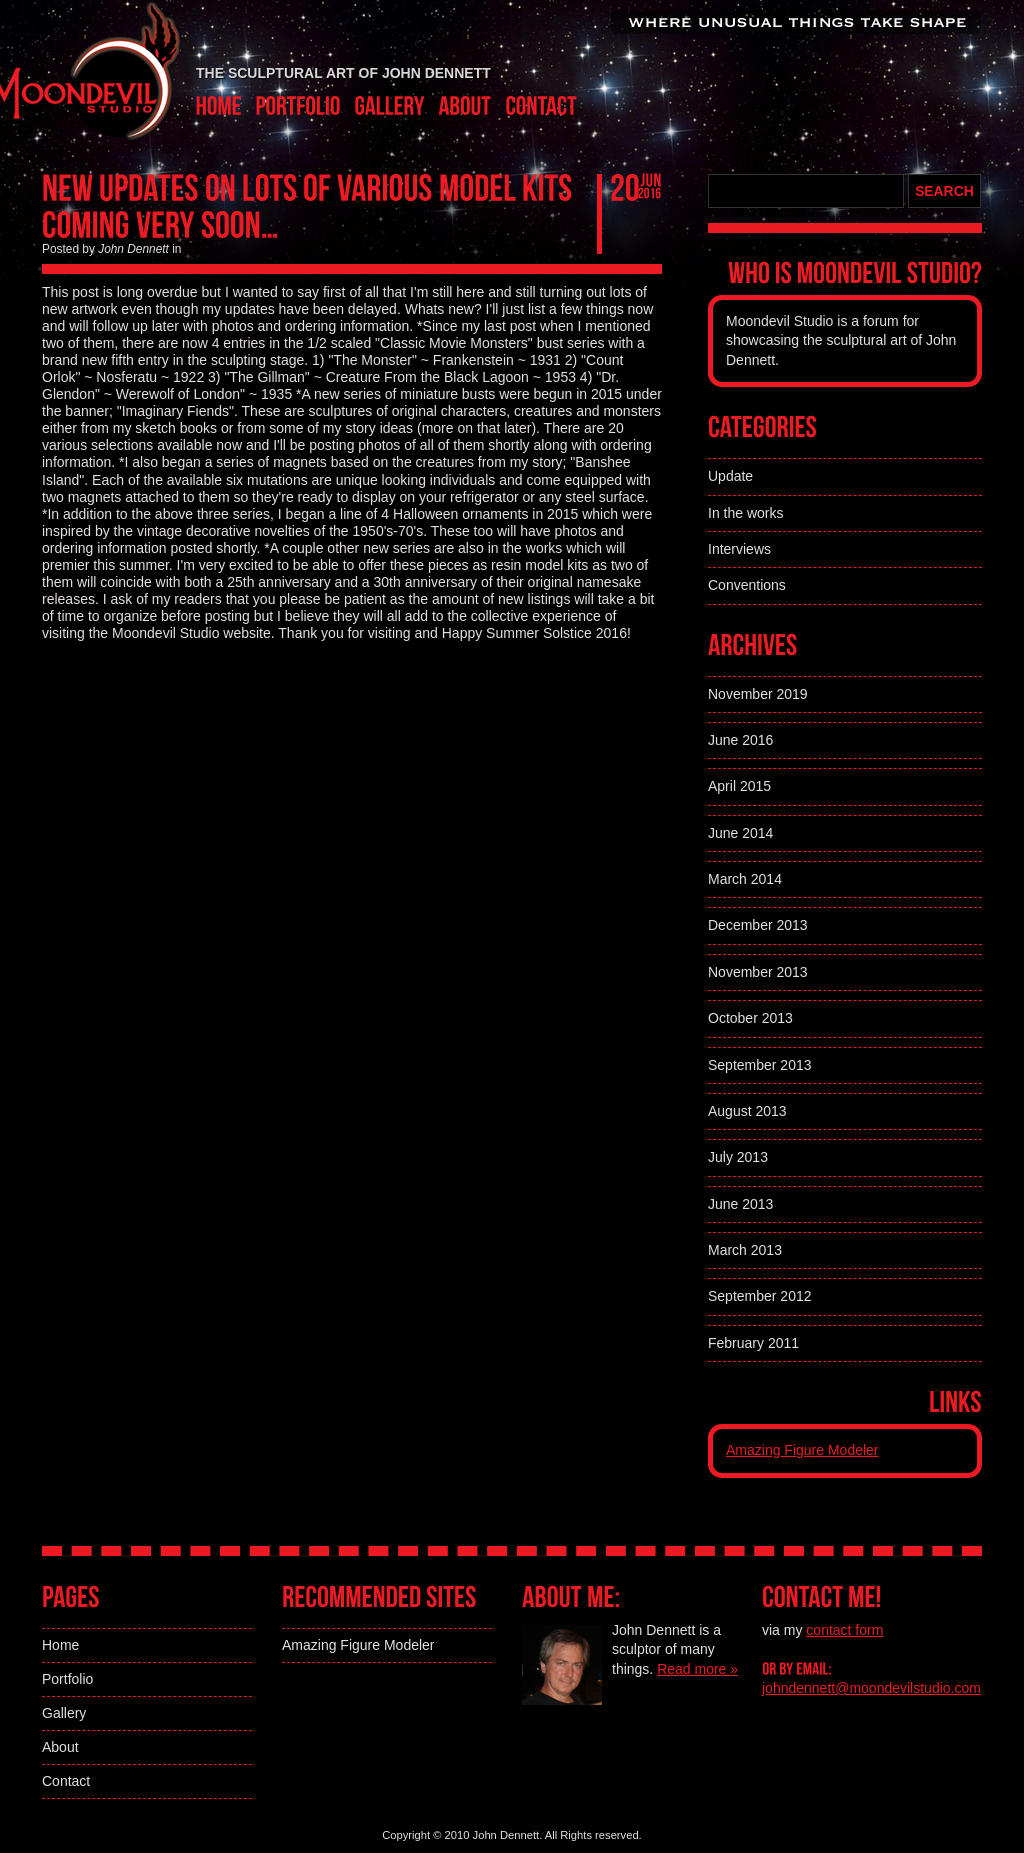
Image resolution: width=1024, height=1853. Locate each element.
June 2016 (740, 740)
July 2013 (738, 1157)
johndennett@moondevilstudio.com (871, 1688)
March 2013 (745, 1250)
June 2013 (740, 1204)
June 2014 (740, 833)
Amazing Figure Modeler (802, 1450)
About (60, 1747)
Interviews (739, 549)
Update (730, 476)
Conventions (747, 585)
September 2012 (760, 1296)
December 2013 (758, 925)
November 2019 (758, 694)
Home (60, 1645)
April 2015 (739, 786)
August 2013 (747, 1111)
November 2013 (758, 972)
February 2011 (753, 1343)
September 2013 (760, 1065)
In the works (745, 513)
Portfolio (67, 1679)
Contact (66, 1781)
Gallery (64, 1713)
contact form (844, 1630)
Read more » (697, 1669)
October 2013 (750, 1018)
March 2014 (745, 879)
